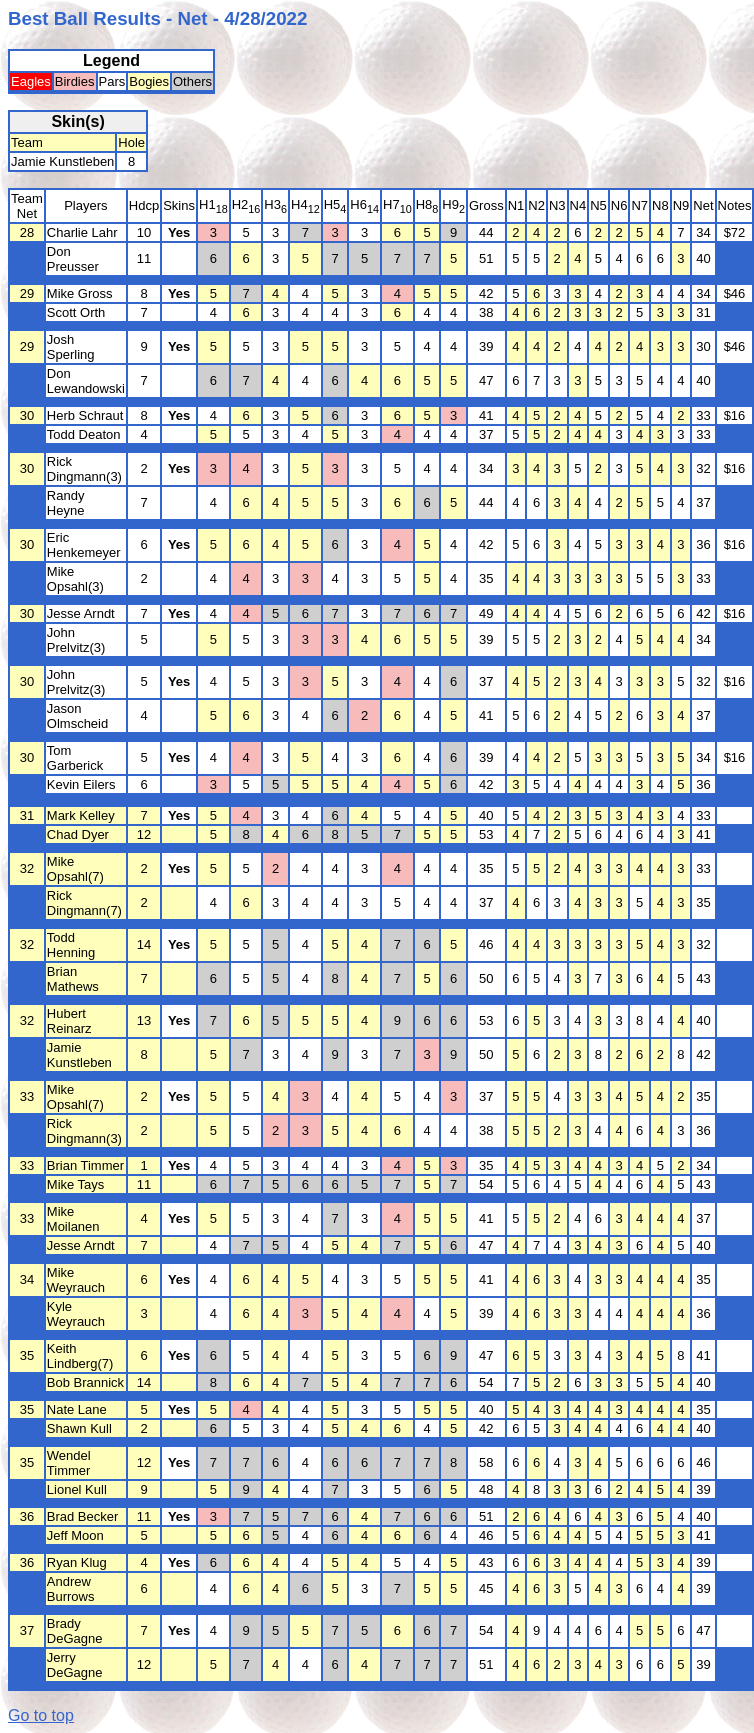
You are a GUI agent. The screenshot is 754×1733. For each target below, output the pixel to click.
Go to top (41, 1715)
